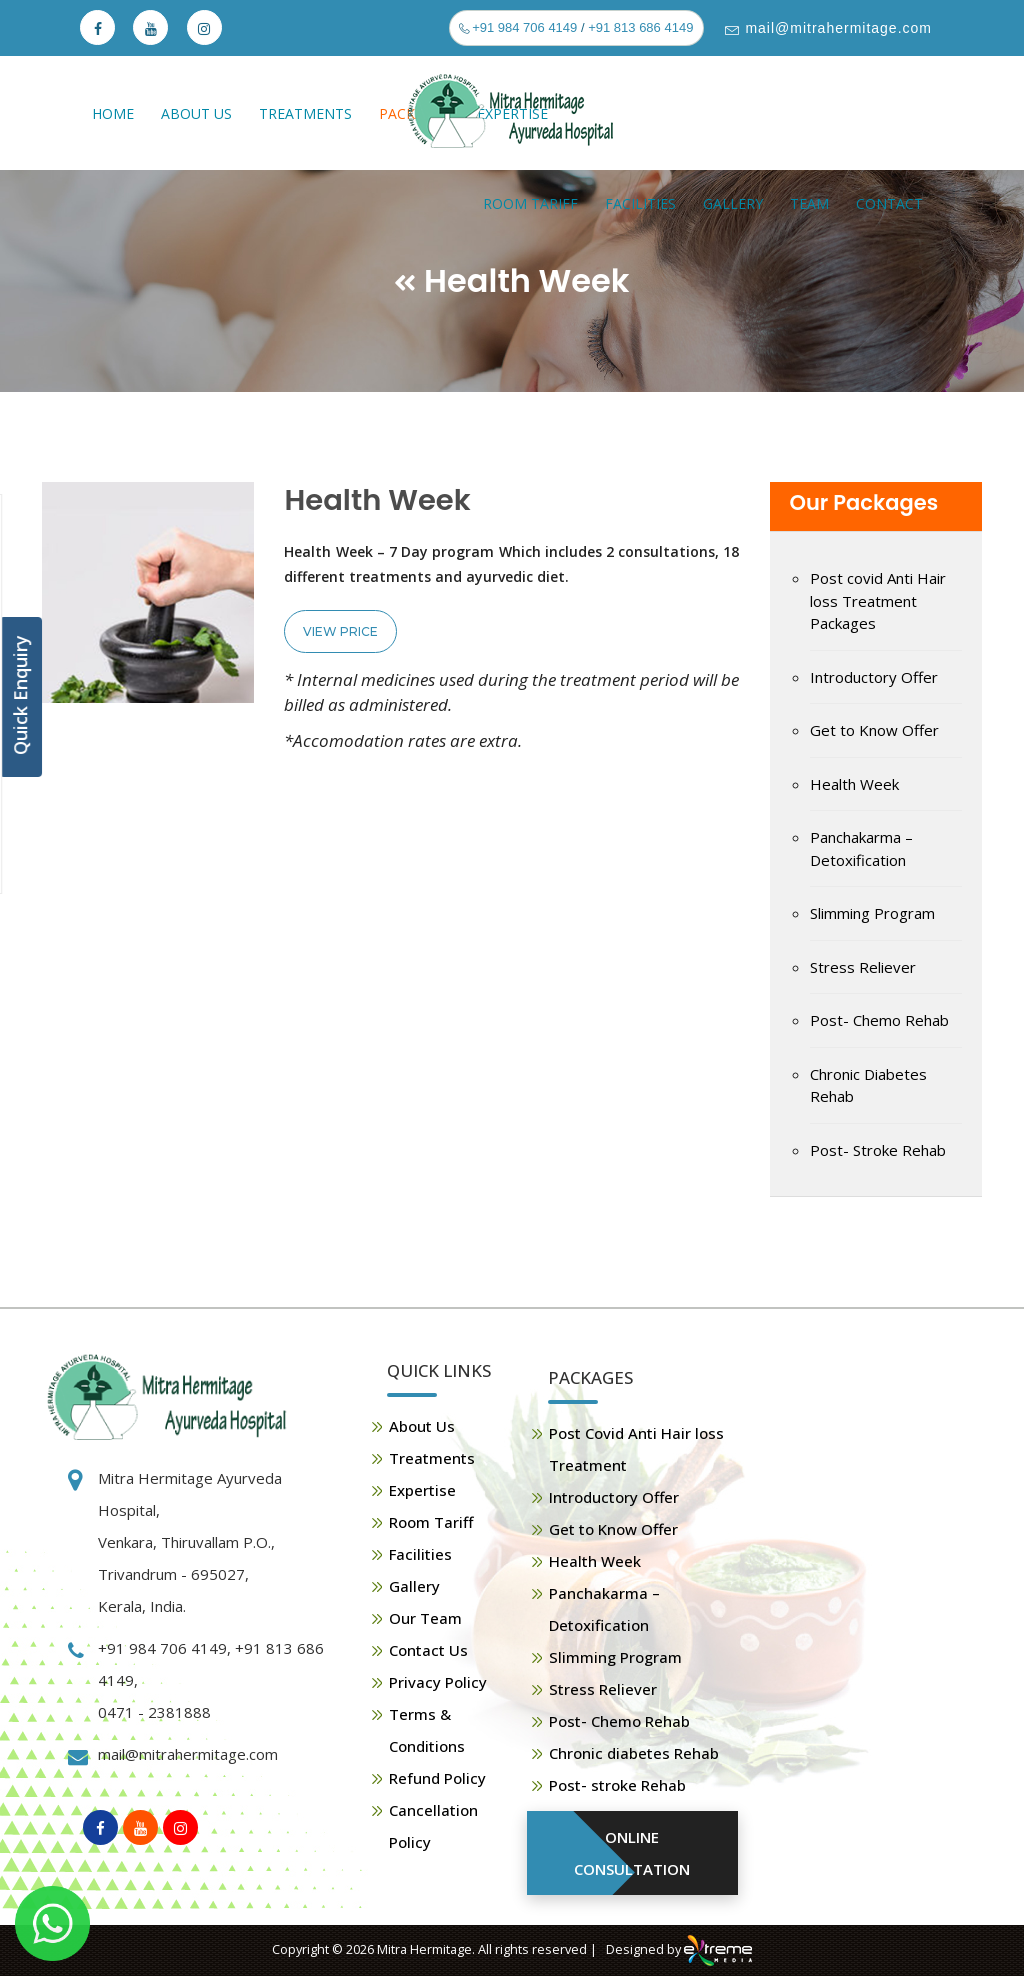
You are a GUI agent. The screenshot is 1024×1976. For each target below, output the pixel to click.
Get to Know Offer (874, 730)
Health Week (854, 784)
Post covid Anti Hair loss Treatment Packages (878, 600)
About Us (196, 113)
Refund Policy (437, 1778)
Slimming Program (872, 913)
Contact (889, 203)
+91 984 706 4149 (523, 27)
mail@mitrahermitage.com (836, 28)
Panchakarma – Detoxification (861, 848)
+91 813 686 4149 (640, 27)
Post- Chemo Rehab (879, 1020)
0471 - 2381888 (154, 1712)
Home (113, 113)
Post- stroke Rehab (617, 1785)
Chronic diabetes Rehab (634, 1753)
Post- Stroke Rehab (878, 1150)
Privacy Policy (438, 1682)
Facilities (640, 203)
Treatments (305, 113)
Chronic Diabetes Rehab (868, 1085)
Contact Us (428, 1650)
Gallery (733, 203)
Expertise (422, 1490)
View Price (340, 631)
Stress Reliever (863, 967)
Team (809, 203)
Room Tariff (530, 203)
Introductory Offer (874, 677)
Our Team (425, 1618)
